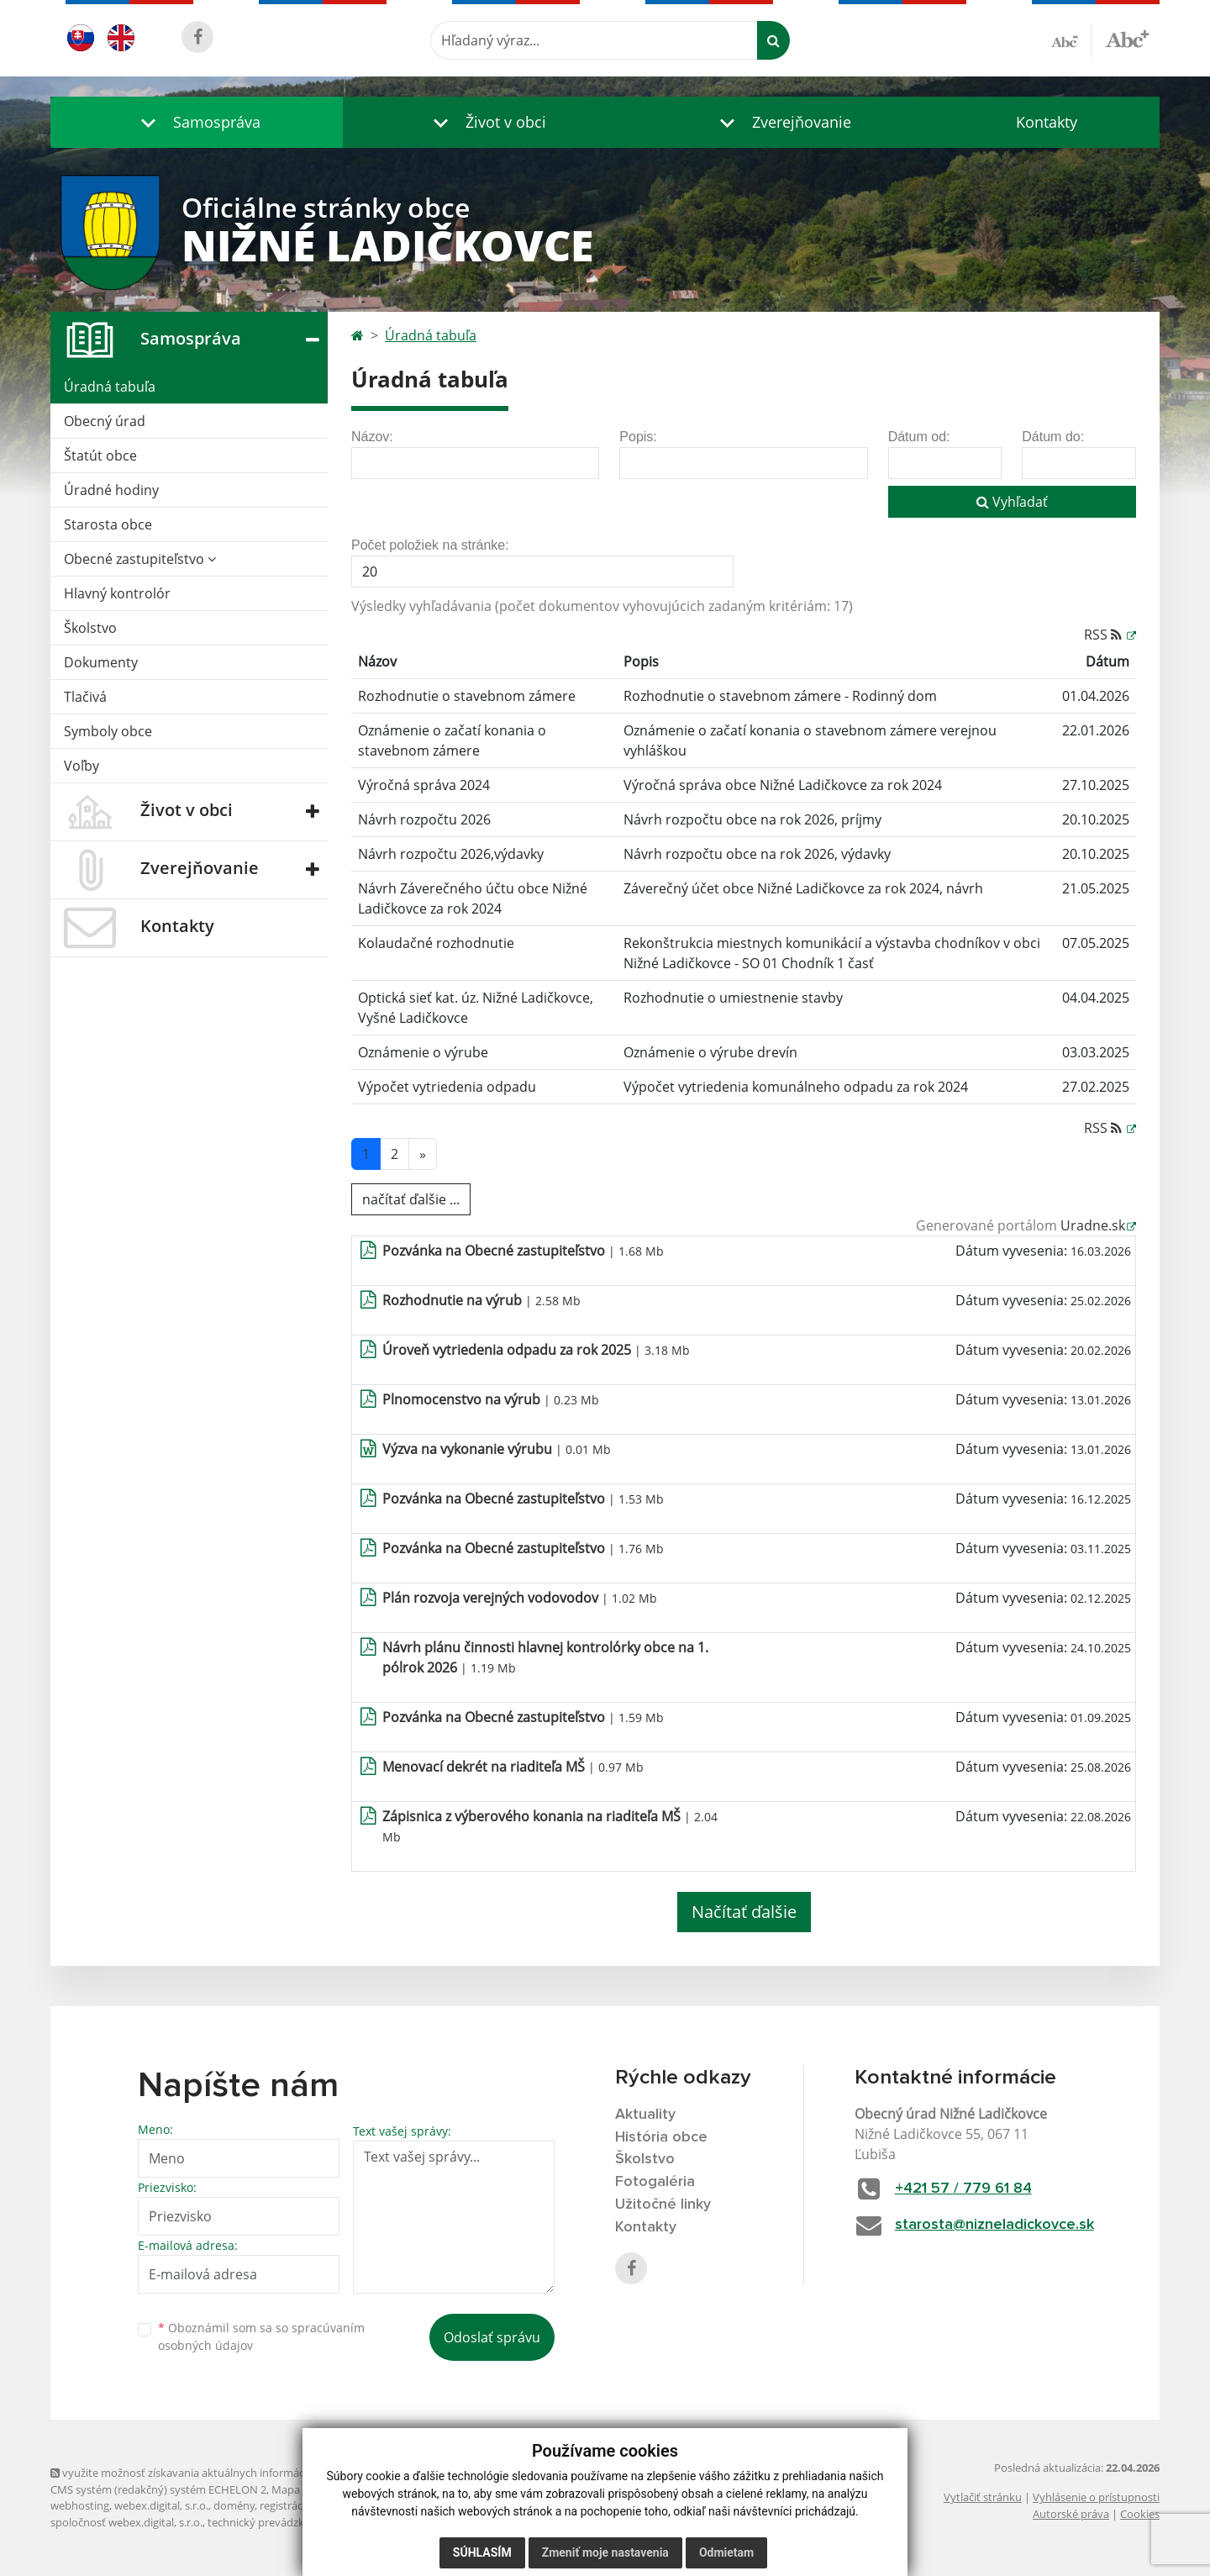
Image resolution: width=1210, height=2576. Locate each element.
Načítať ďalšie (744, 1911)
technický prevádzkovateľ (271, 2522)
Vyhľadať (1012, 502)
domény (234, 2505)
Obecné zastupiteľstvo (140, 559)
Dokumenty (101, 662)
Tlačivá (85, 696)
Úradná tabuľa (109, 386)
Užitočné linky (663, 2204)
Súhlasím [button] (482, 2552)
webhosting (79, 2505)
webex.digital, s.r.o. (161, 2505)
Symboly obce (108, 731)
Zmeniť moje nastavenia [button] (605, 2552)
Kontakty (1046, 122)
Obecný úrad (104, 421)
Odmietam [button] (726, 2552)
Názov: (372, 436)
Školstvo (90, 628)
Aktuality (645, 2114)
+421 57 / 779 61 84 (963, 2188)
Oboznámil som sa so (261, 2336)
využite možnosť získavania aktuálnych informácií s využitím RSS (216, 2472)
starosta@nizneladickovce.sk (994, 2224)
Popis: (637, 436)
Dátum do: (1053, 436)
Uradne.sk (1092, 1225)
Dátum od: (919, 436)
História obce (661, 2137)
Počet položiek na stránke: (430, 545)
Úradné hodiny (111, 490)
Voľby (81, 765)
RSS (1104, 634)
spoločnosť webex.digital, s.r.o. (126, 2522)
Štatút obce (100, 455)
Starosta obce (108, 524)
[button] (196, 122)
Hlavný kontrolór (117, 593)
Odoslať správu (492, 2337)
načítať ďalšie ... (411, 1199)
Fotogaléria (655, 2181)
